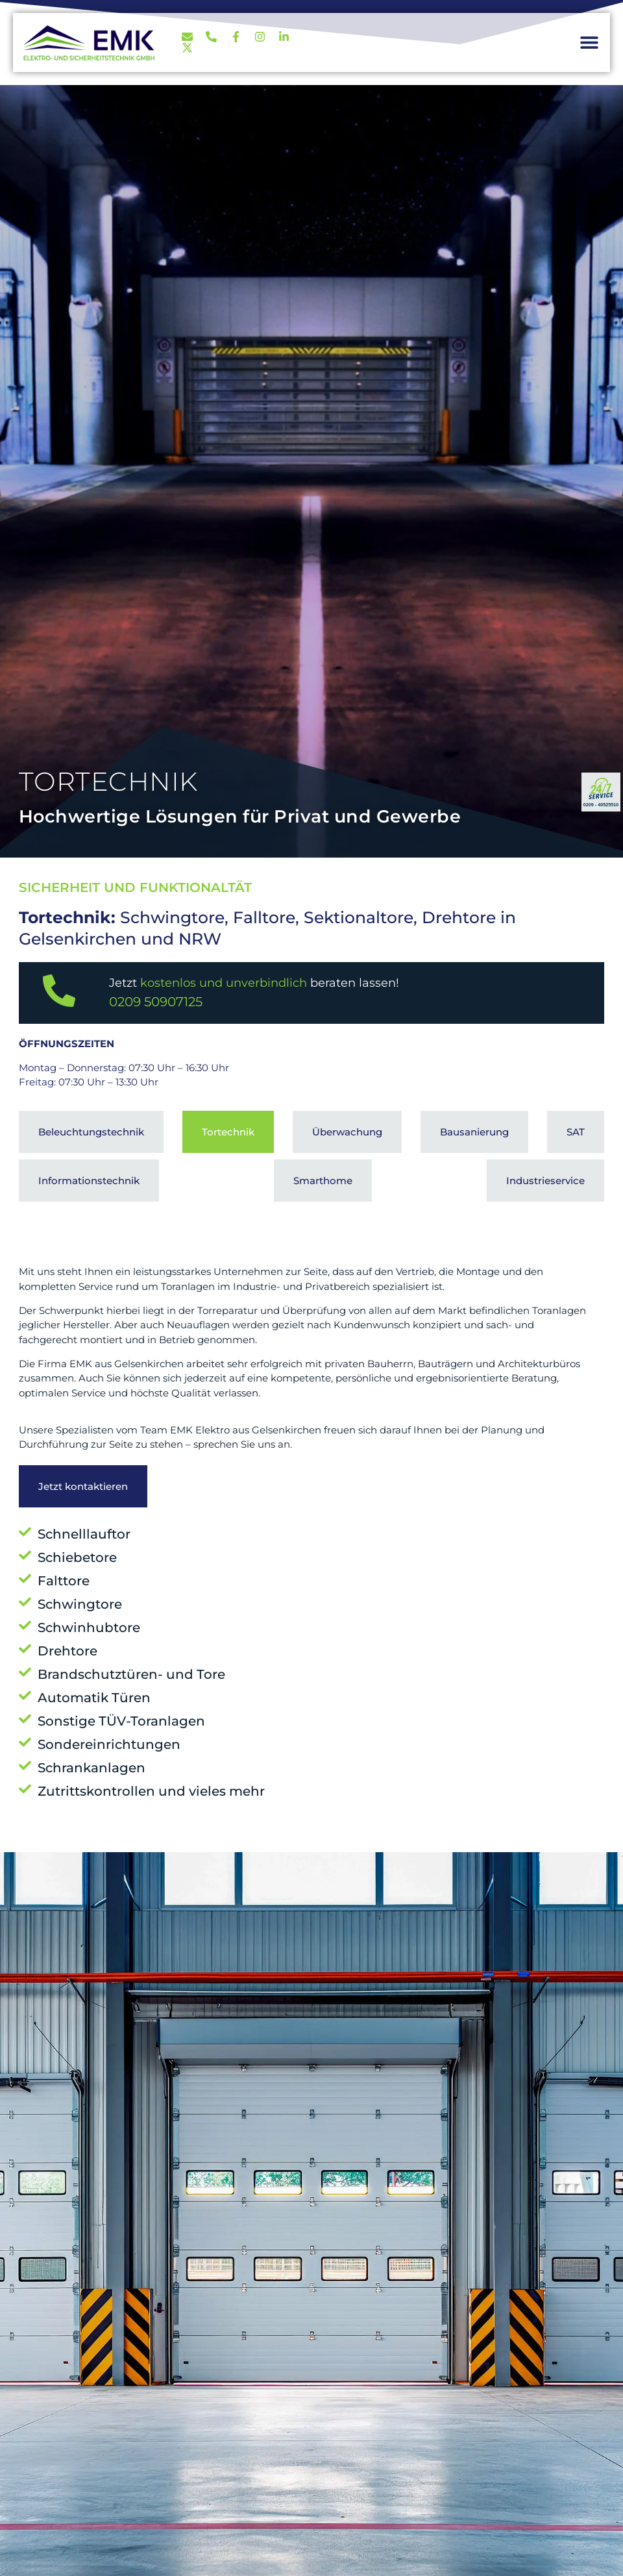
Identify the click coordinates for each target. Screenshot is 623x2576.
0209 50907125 (155, 1001)
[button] (589, 42)
